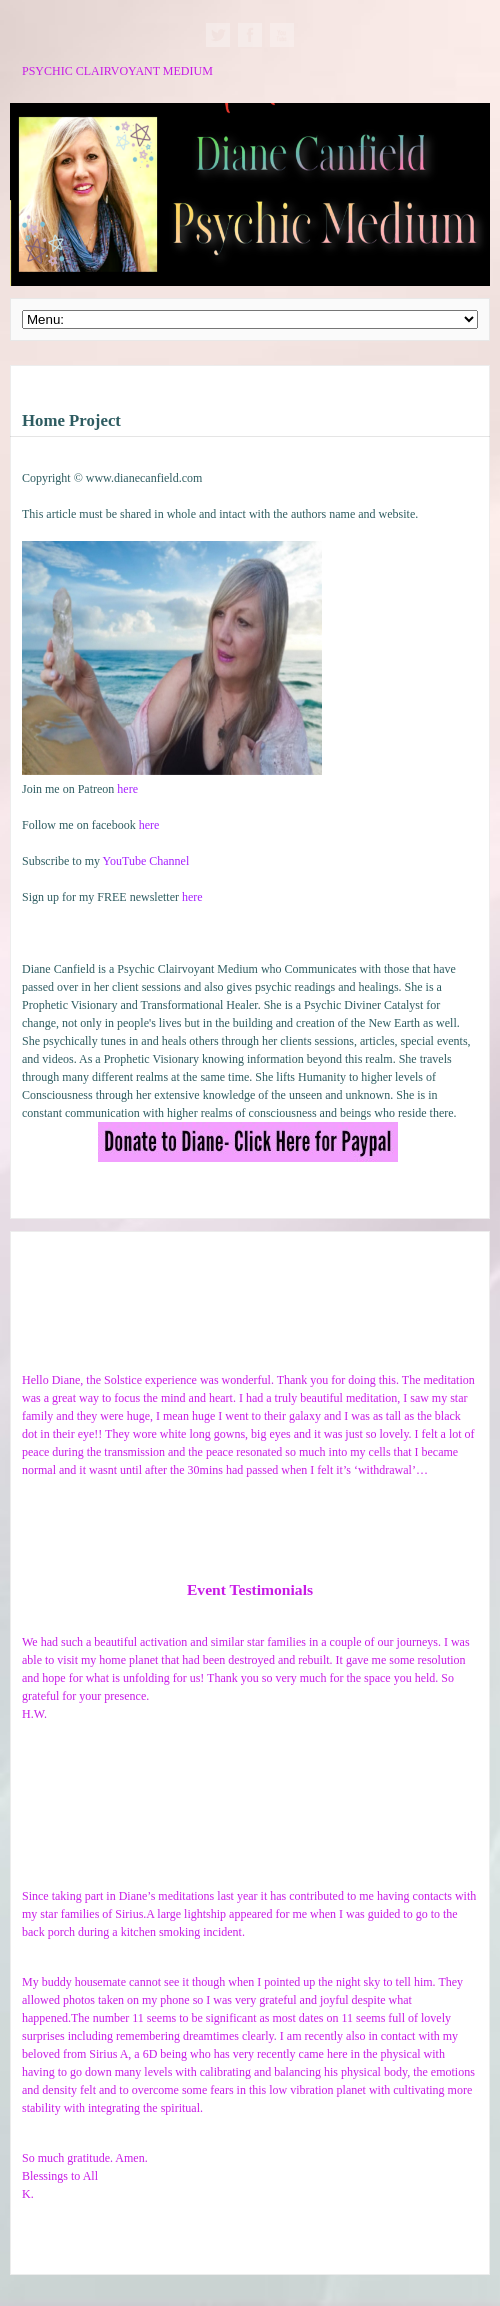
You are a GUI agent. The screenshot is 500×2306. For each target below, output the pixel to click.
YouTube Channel (146, 861)
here (127, 789)
